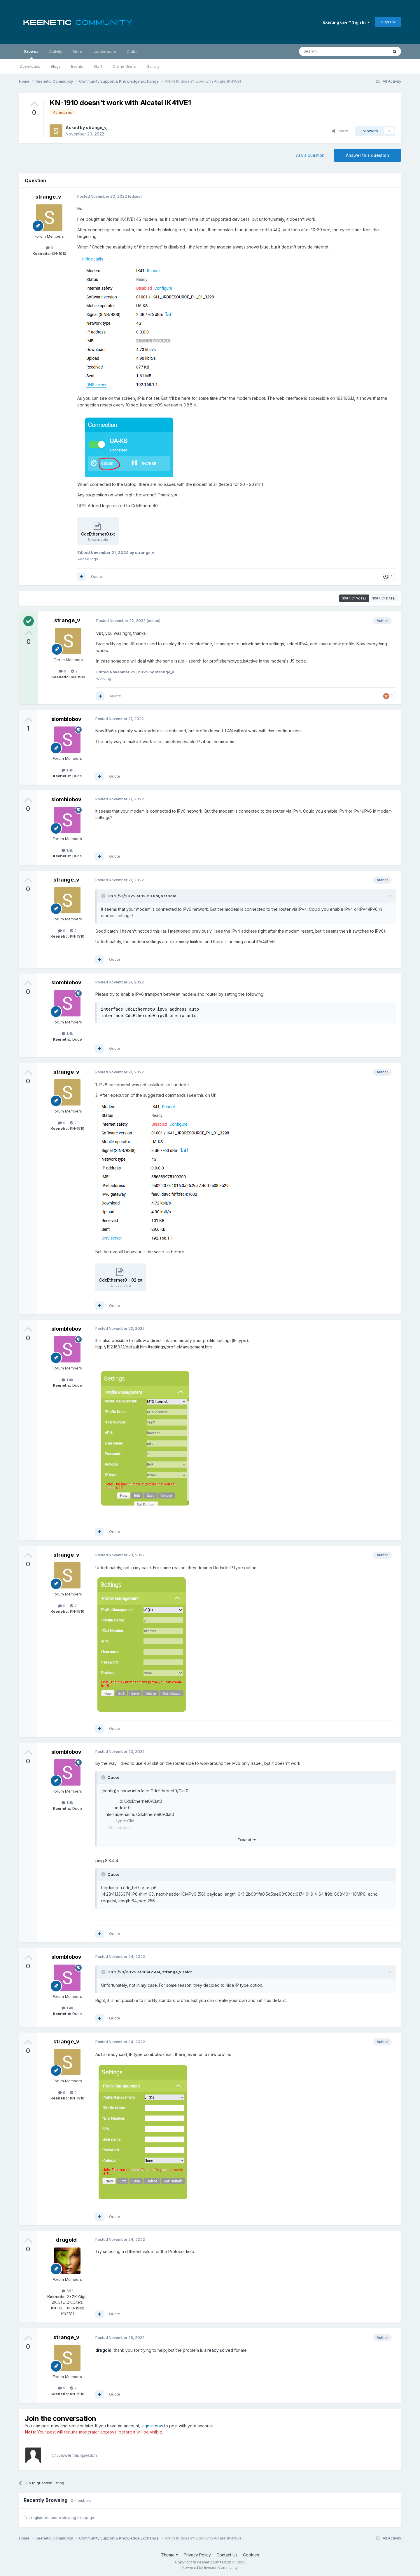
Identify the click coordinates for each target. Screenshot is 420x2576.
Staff (98, 66)
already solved (218, 2350)
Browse (31, 54)
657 (68, 2290)
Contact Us (226, 2554)
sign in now (152, 2425)
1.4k (67, 770)
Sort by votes (354, 598)
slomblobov (66, 719)
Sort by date (383, 598)
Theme (169, 2554)
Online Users (124, 66)
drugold (66, 2240)
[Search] (328, 51)
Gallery (152, 66)
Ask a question (310, 155)
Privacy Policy (197, 2554)
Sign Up (388, 22)
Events (77, 66)
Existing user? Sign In (346, 22)
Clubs (132, 51)
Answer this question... (75, 2455)
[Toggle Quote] (103, 896)
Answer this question (367, 155)
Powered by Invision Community (210, 2567)
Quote (96, 576)
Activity (55, 51)
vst (164, 896)
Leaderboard (104, 51)
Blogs (56, 66)
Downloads (30, 66)
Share (340, 130)
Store (77, 51)
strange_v (96, 127)
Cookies (251, 2554)
